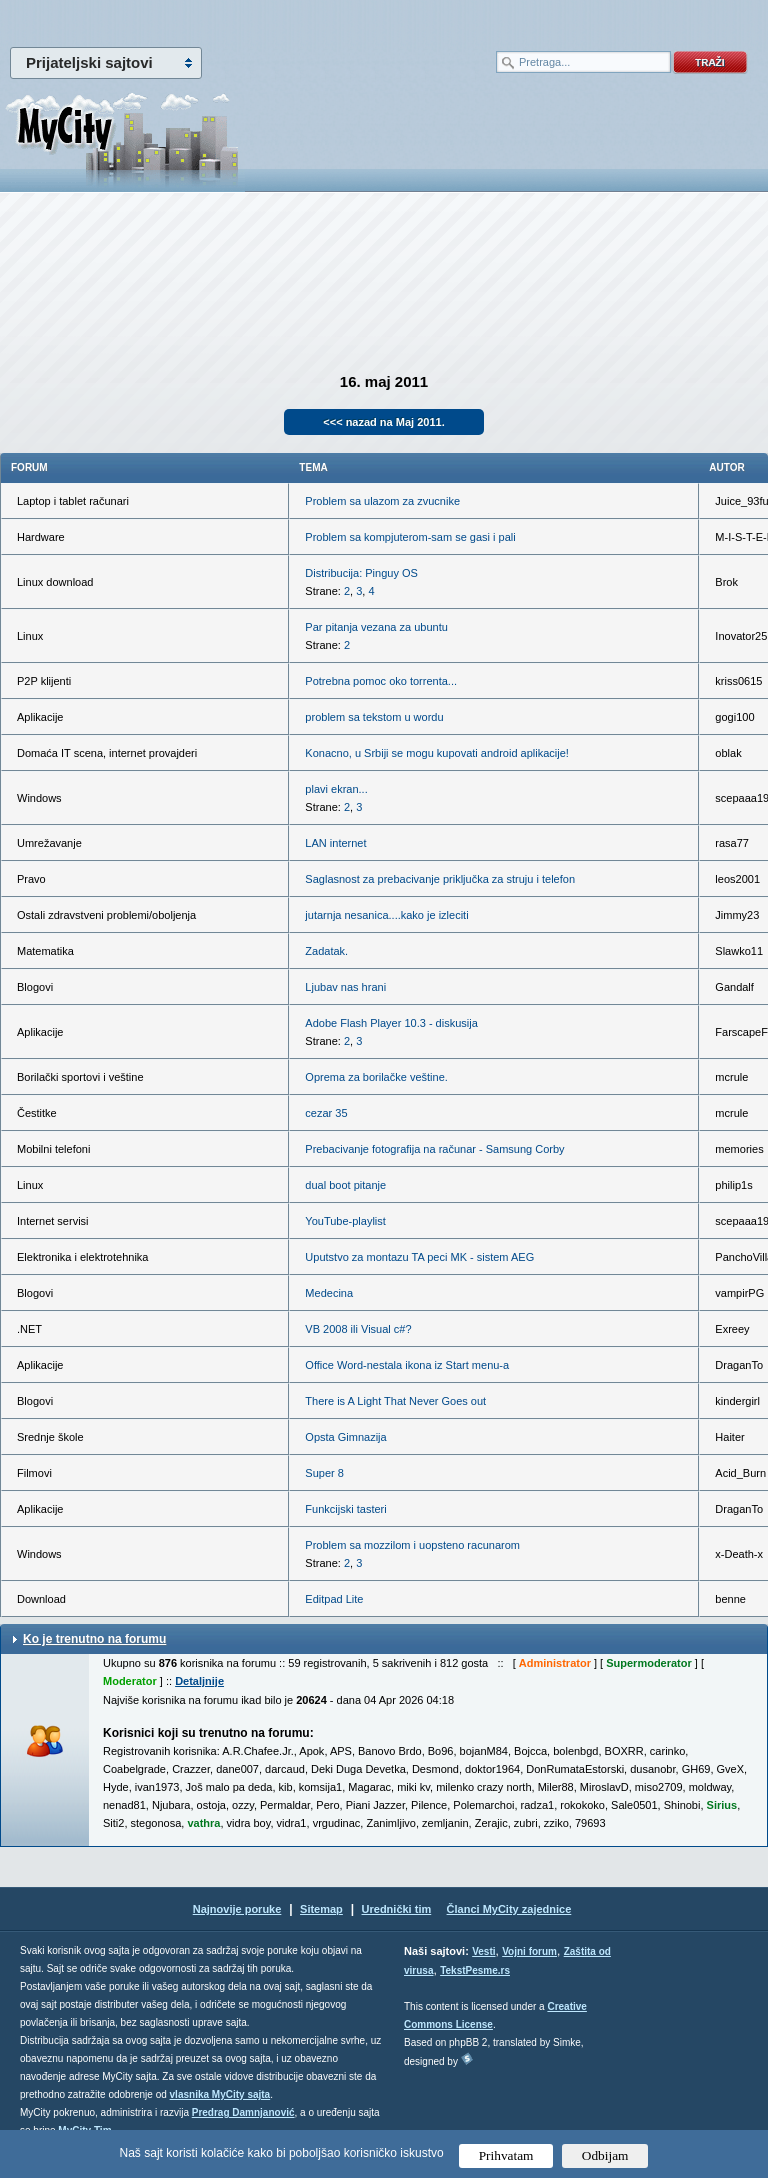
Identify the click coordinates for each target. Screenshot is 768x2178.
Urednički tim (397, 1909)
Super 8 (324, 1473)
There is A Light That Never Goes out (395, 1401)
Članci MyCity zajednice (509, 1909)
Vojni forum (529, 1951)
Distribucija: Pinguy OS (361, 573)
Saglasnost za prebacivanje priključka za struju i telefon (440, 879)
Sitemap (321, 1909)
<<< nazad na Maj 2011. (383, 422)
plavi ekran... (336, 789)
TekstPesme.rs (475, 1970)
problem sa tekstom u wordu (374, 717)
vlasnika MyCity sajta (220, 2094)
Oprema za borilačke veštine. (376, 1077)
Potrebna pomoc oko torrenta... (381, 681)
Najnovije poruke (237, 1909)
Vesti (483, 1951)
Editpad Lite (334, 1599)
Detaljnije (199, 1681)
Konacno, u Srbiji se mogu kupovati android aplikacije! (437, 753)
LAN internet (335, 843)
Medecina (329, 1293)
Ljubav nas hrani (345, 987)
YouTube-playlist (345, 1221)
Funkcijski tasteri (345, 1509)
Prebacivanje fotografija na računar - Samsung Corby (434, 1149)
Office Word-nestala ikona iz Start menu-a (407, 1365)
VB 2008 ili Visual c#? (358, 1329)
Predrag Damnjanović (243, 2112)
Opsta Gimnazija (345, 1437)
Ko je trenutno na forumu (94, 1639)
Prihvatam (506, 2155)
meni (192, 20)
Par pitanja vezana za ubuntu (376, 627)
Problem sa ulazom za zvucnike (382, 501)
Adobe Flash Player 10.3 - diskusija (391, 1023)
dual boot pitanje (345, 1185)
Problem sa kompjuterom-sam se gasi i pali (410, 537)
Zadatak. (326, 951)
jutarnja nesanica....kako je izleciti (386, 915)
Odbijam (605, 2155)
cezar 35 (326, 1113)
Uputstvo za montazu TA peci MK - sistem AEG (419, 1257)
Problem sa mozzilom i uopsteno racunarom (412, 1545)
